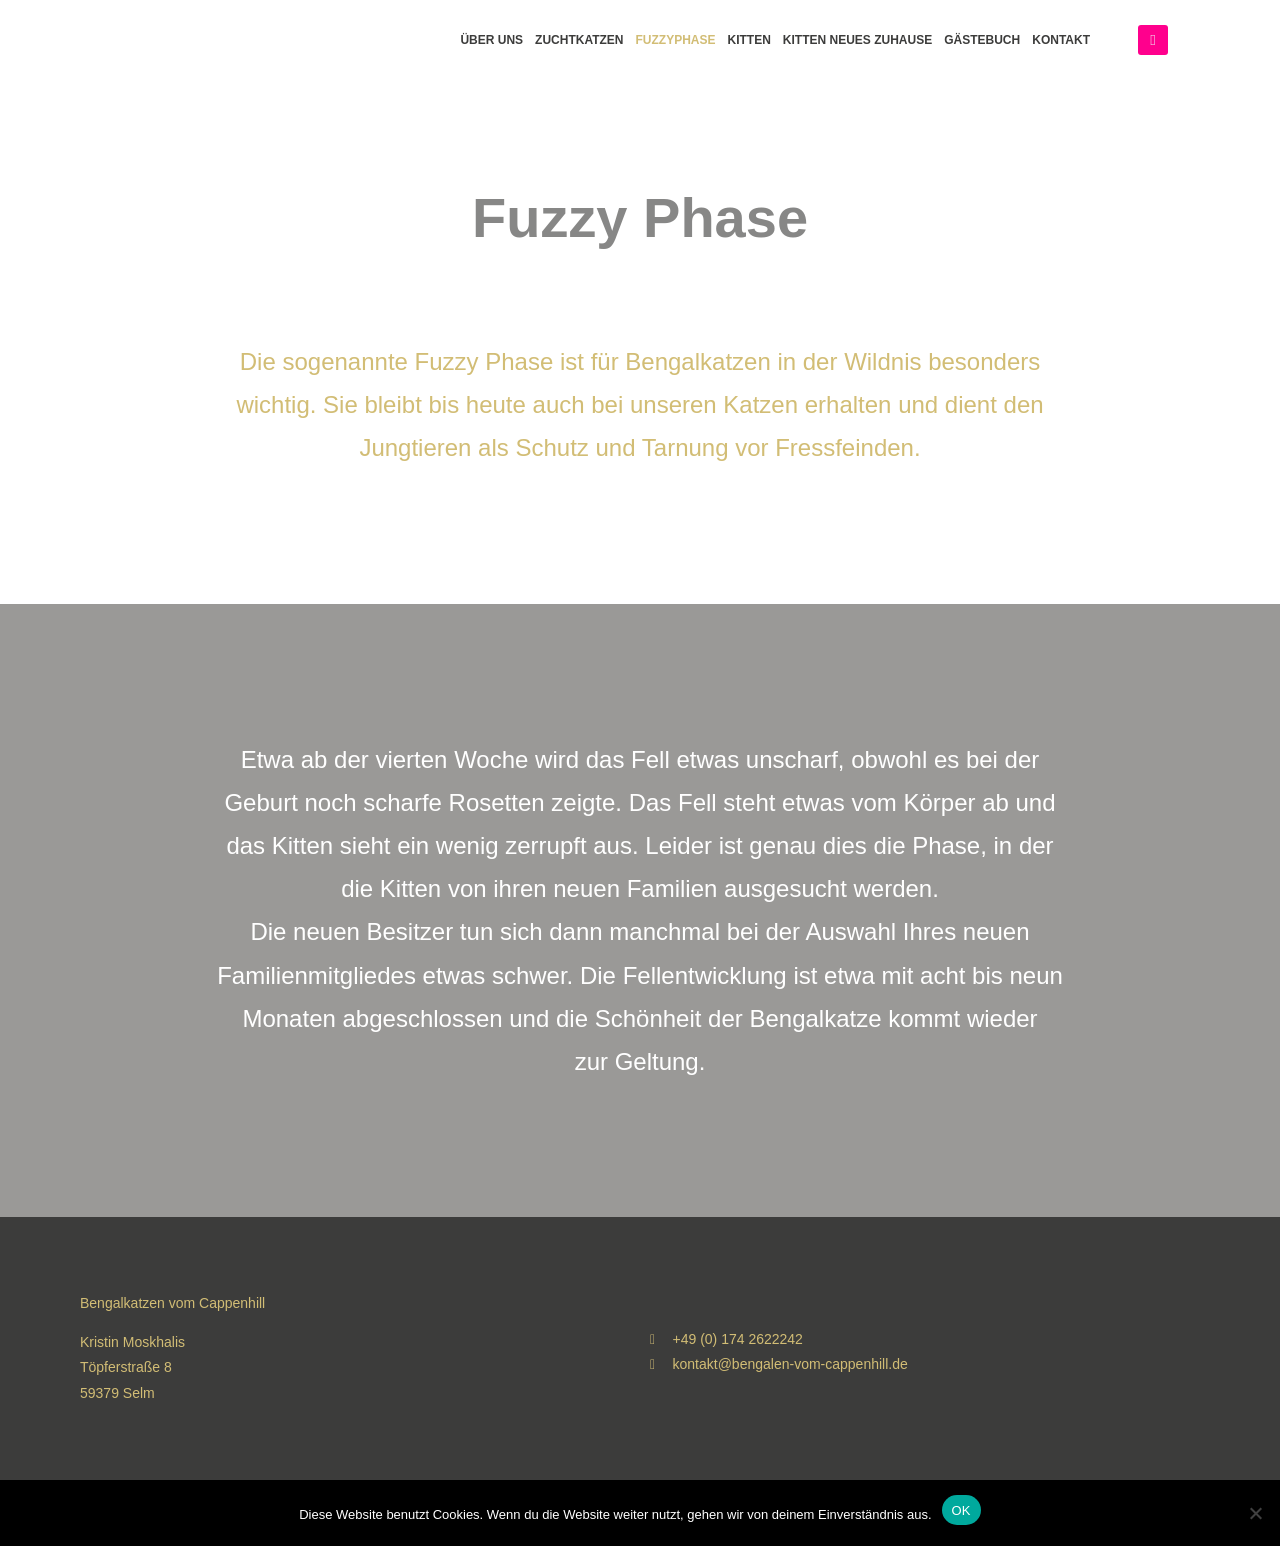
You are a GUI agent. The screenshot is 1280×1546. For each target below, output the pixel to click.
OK (961, 1510)
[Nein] (1255, 1513)
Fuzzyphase (676, 40)
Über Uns (491, 40)
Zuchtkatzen (579, 40)
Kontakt (1061, 40)
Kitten (749, 40)
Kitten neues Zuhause (857, 40)
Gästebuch (982, 40)
